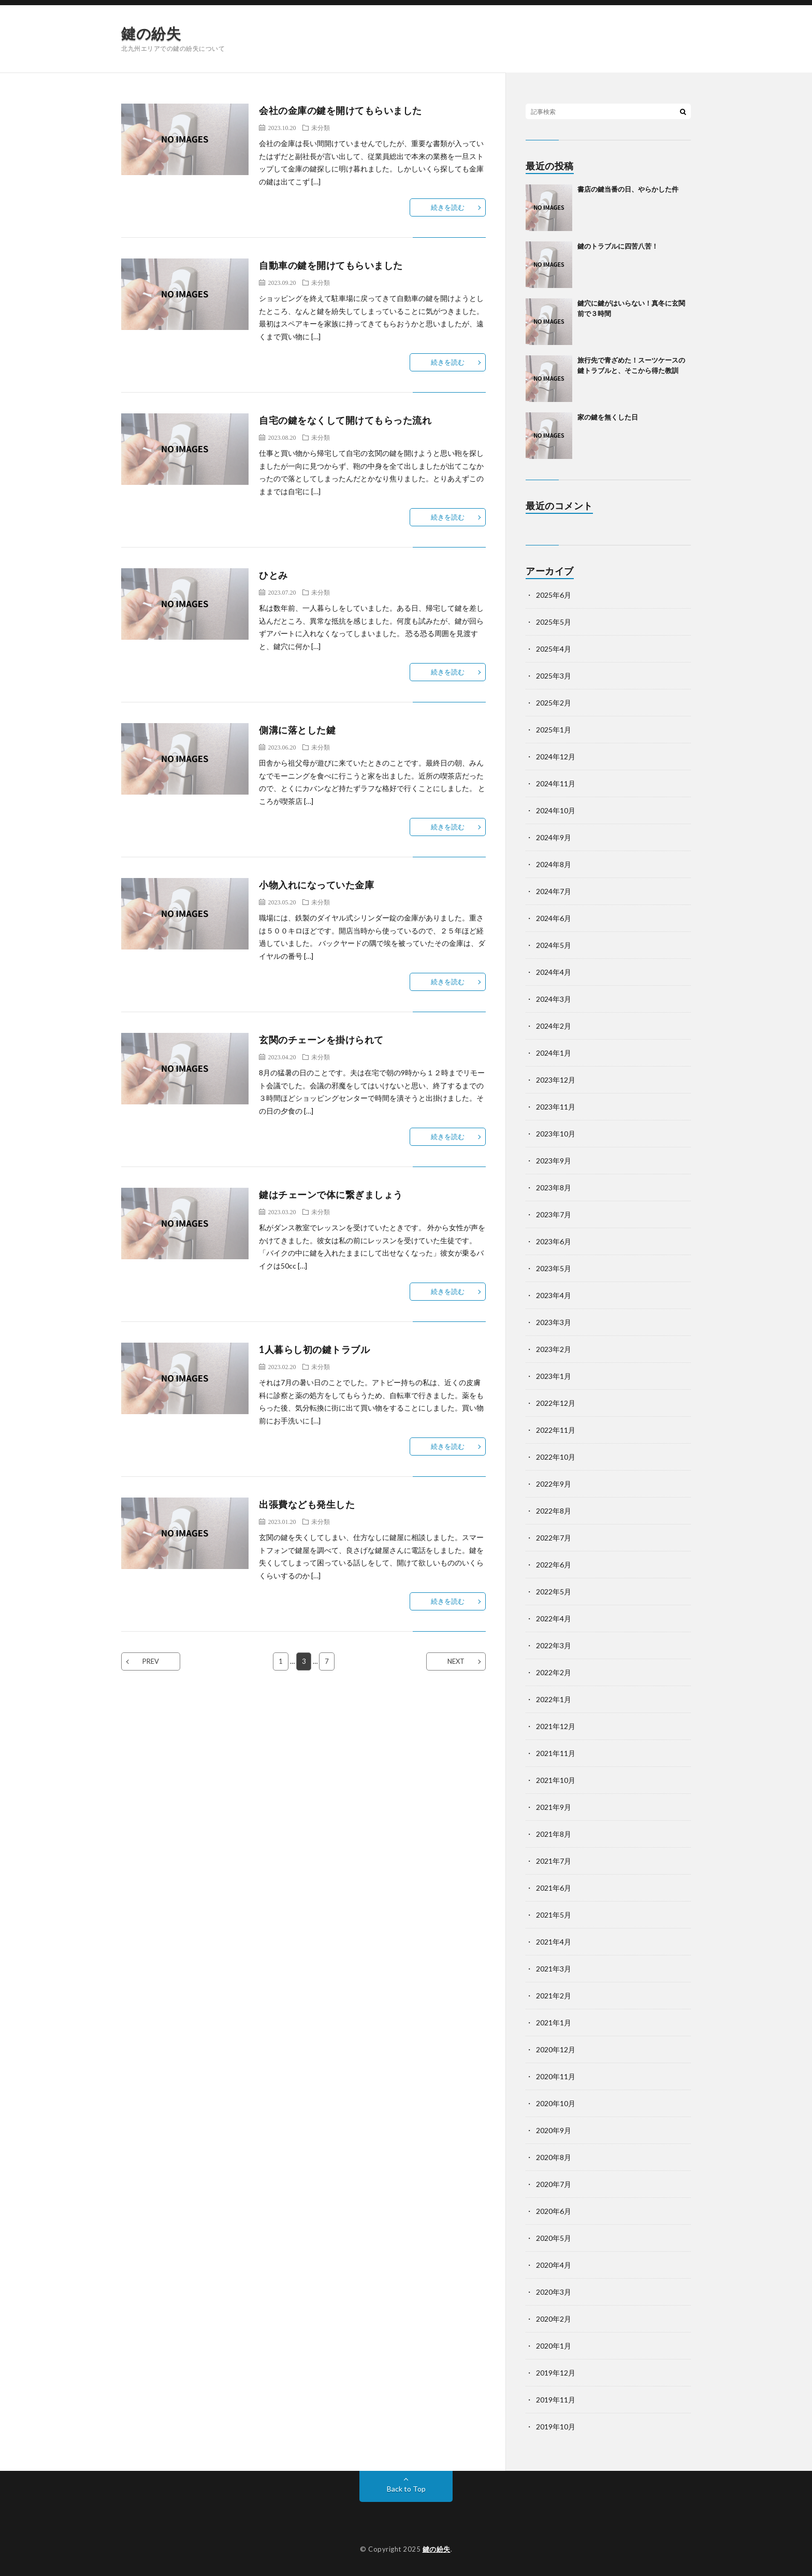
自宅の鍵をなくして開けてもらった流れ (345, 420)
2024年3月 (553, 999)
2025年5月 (553, 621)
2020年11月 (555, 2076)
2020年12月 (555, 2049)
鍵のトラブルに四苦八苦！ (617, 246)
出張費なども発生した (307, 1504)
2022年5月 (553, 1591)
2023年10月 (555, 1133)
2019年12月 (555, 2372)
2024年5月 (553, 945)
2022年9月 (553, 1483)
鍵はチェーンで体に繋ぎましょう (331, 1194)
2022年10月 (555, 1456)
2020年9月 (553, 2130)
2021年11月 (555, 1753)
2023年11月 (555, 1106)
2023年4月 (553, 1295)
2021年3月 (553, 1968)
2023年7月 (553, 1214)
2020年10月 (555, 2103)
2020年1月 (553, 2345)
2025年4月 (553, 648)
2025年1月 (553, 729)
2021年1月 (553, 2022)
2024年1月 (553, 1052)
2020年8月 (553, 2157)
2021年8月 (553, 1834)
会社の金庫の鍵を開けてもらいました (340, 110)
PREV (150, 1661)
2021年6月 (553, 1887)
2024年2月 (553, 1025)
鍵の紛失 (151, 33)
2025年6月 (553, 595)
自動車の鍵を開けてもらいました (331, 265)
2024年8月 (553, 864)
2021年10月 (555, 1780)
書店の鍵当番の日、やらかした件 (627, 189)
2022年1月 (553, 1699)
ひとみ (273, 575)
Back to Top (406, 2488)
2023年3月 (553, 1322)
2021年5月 (553, 1914)
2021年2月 (553, 1995)
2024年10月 (555, 810)
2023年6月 (553, 1241)
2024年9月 (553, 837)
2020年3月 (553, 2291)
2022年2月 (553, 1672)
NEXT (456, 1661)
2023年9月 (553, 1160)
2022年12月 (555, 1403)
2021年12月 (555, 1726)
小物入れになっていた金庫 (316, 884)
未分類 (320, 127)
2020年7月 (553, 2184)
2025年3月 (553, 675)
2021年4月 (553, 1941)
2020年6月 (553, 2211)
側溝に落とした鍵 (297, 730)
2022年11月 (555, 1430)
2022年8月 (553, 1510)
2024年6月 (553, 918)
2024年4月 (553, 972)
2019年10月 (555, 2426)
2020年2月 (553, 2318)
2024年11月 (555, 783)
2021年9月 (553, 1807)
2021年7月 (553, 1861)
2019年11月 (555, 2399)
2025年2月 (553, 702)
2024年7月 (553, 891)
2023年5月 (553, 1268)
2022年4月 (553, 1618)
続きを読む (448, 207)
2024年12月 (555, 756)
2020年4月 (553, 2265)
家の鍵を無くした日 (607, 417)
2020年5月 (553, 2238)
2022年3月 (553, 1645)
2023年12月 (555, 1079)
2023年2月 (553, 1349)
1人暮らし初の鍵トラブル (314, 1349)
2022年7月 (553, 1537)
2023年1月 (553, 1376)
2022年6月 (553, 1564)
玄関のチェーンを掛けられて (321, 1039)
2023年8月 (553, 1187)
